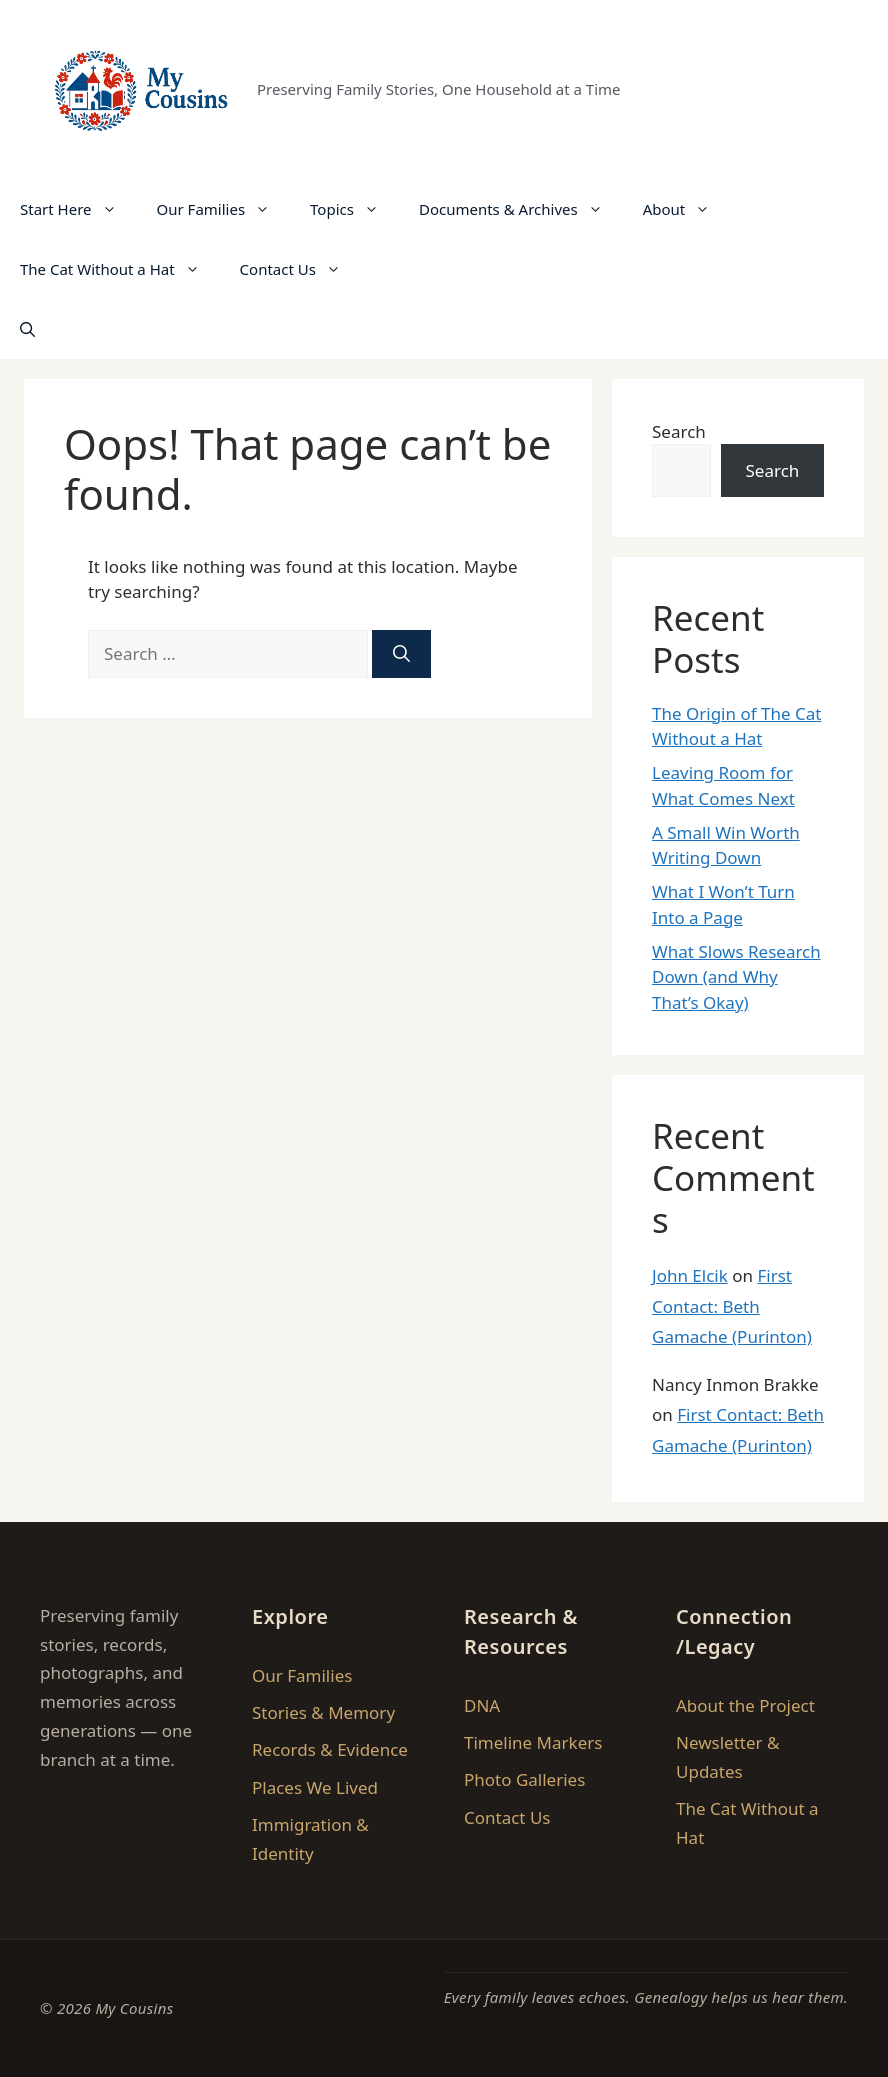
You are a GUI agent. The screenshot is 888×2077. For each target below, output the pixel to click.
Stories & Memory (323, 1712)
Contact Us (300, 269)
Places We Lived (315, 1787)
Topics (354, 209)
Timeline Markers (533, 1742)
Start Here (78, 209)
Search (679, 431)
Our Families (224, 209)
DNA (482, 1705)
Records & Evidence (330, 1749)
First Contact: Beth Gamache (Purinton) (732, 1306)
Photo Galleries (524, 1779)
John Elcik (690, 1275)
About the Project (745, 1705)
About (687, 209)
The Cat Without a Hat (120, 269)
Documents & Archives (521, 209)
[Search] (401, 654)
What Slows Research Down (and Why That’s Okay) (736, 977)
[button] (27, 329)
